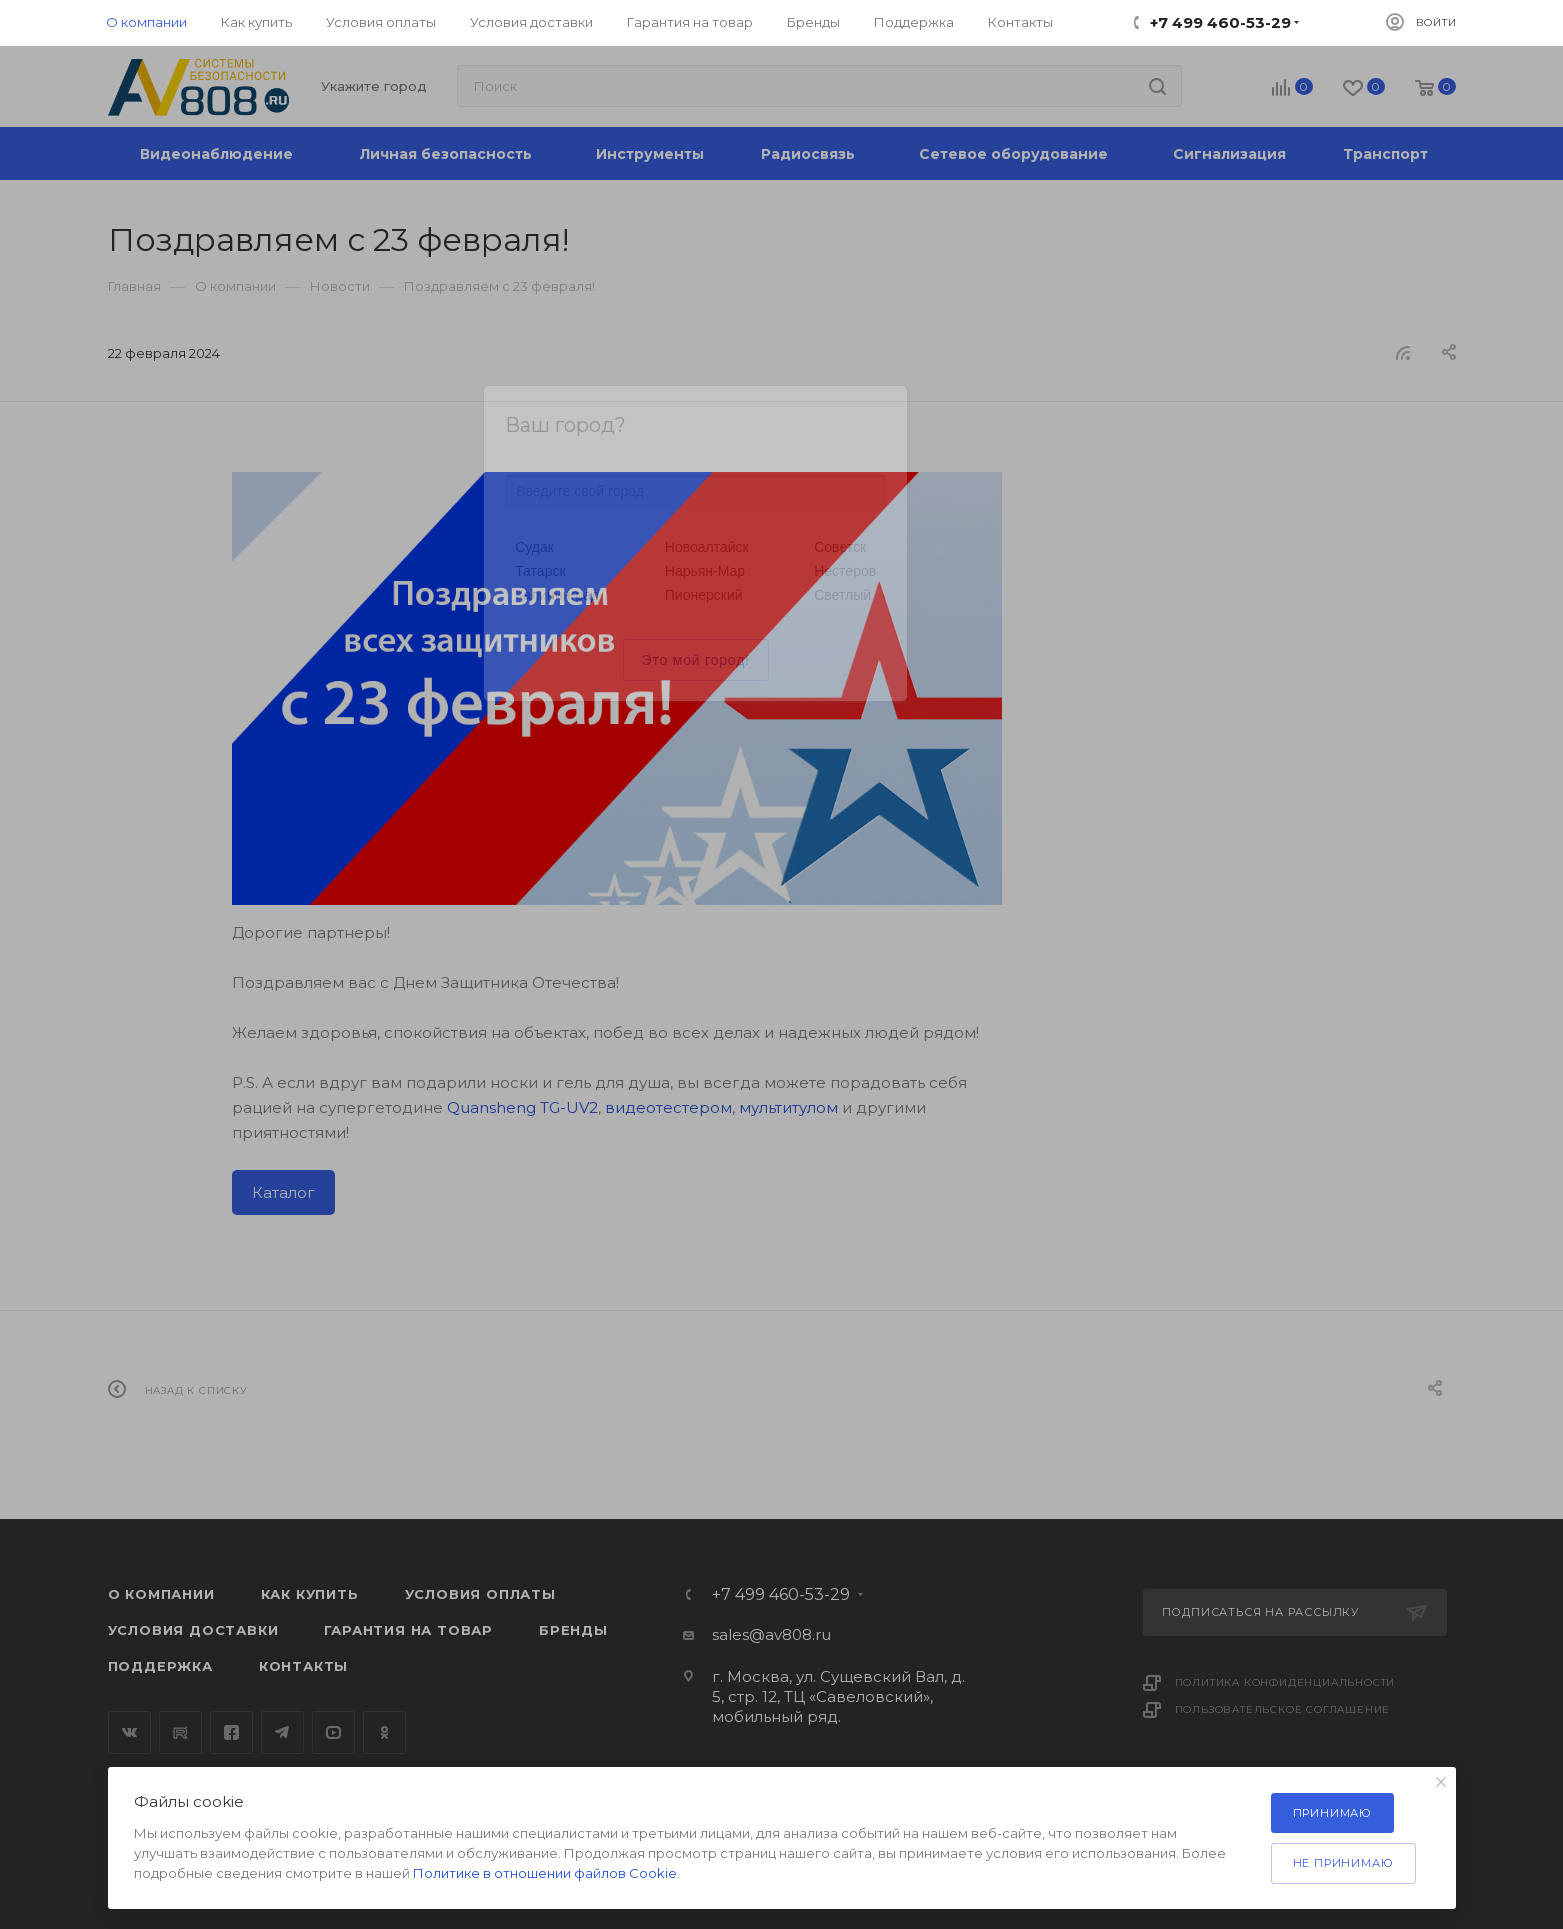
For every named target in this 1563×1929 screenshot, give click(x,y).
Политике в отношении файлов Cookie (545, 1873)
